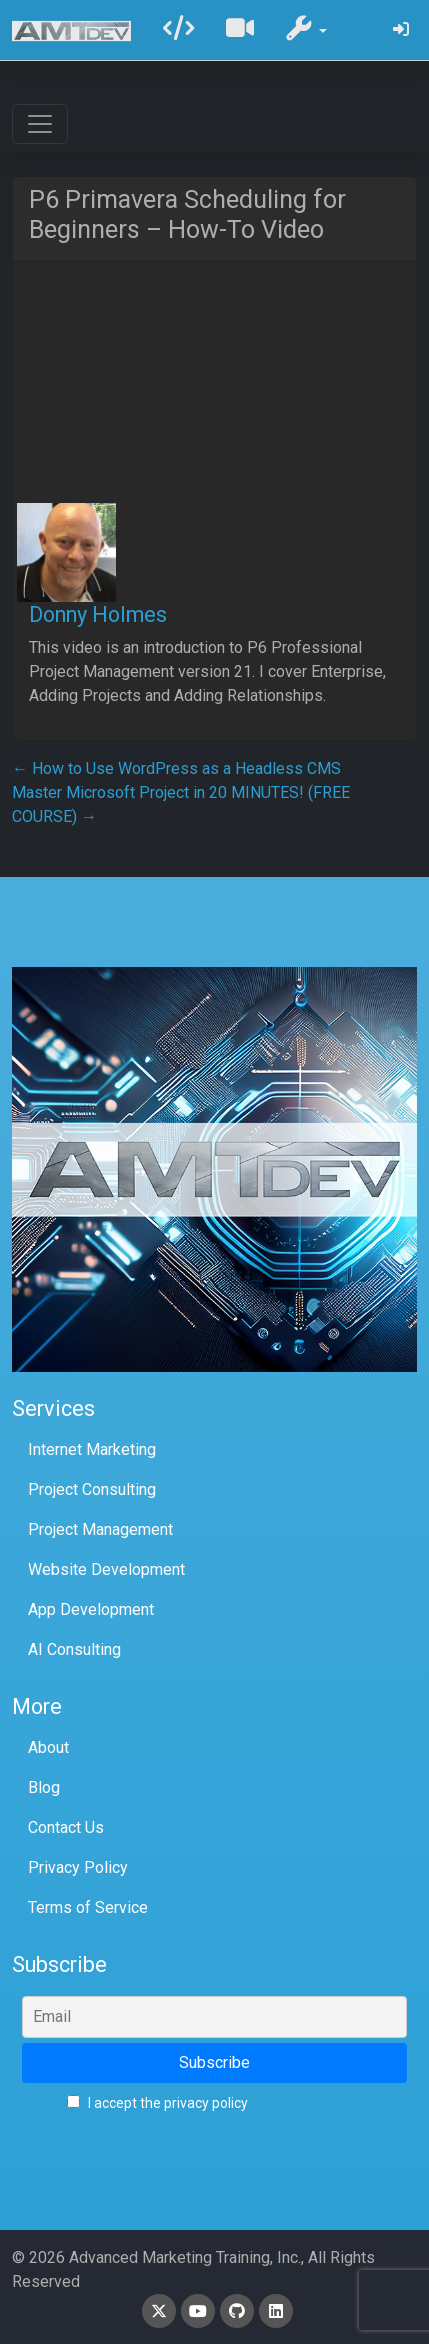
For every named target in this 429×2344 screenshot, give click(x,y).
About (48, 1747)
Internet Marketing (92, 1449)
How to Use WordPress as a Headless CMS (176, 768)
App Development (91, 1609)
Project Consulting (92, 1489)
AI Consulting (74, 1649)
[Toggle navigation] (40, 124)
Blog (44, 1787)
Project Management (100, 1529)
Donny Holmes (98, 614)
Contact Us (66, 1827)
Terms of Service (88, 1907)
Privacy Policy (78, 1867)
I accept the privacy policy (157, 2103)
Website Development (106, 1569)
